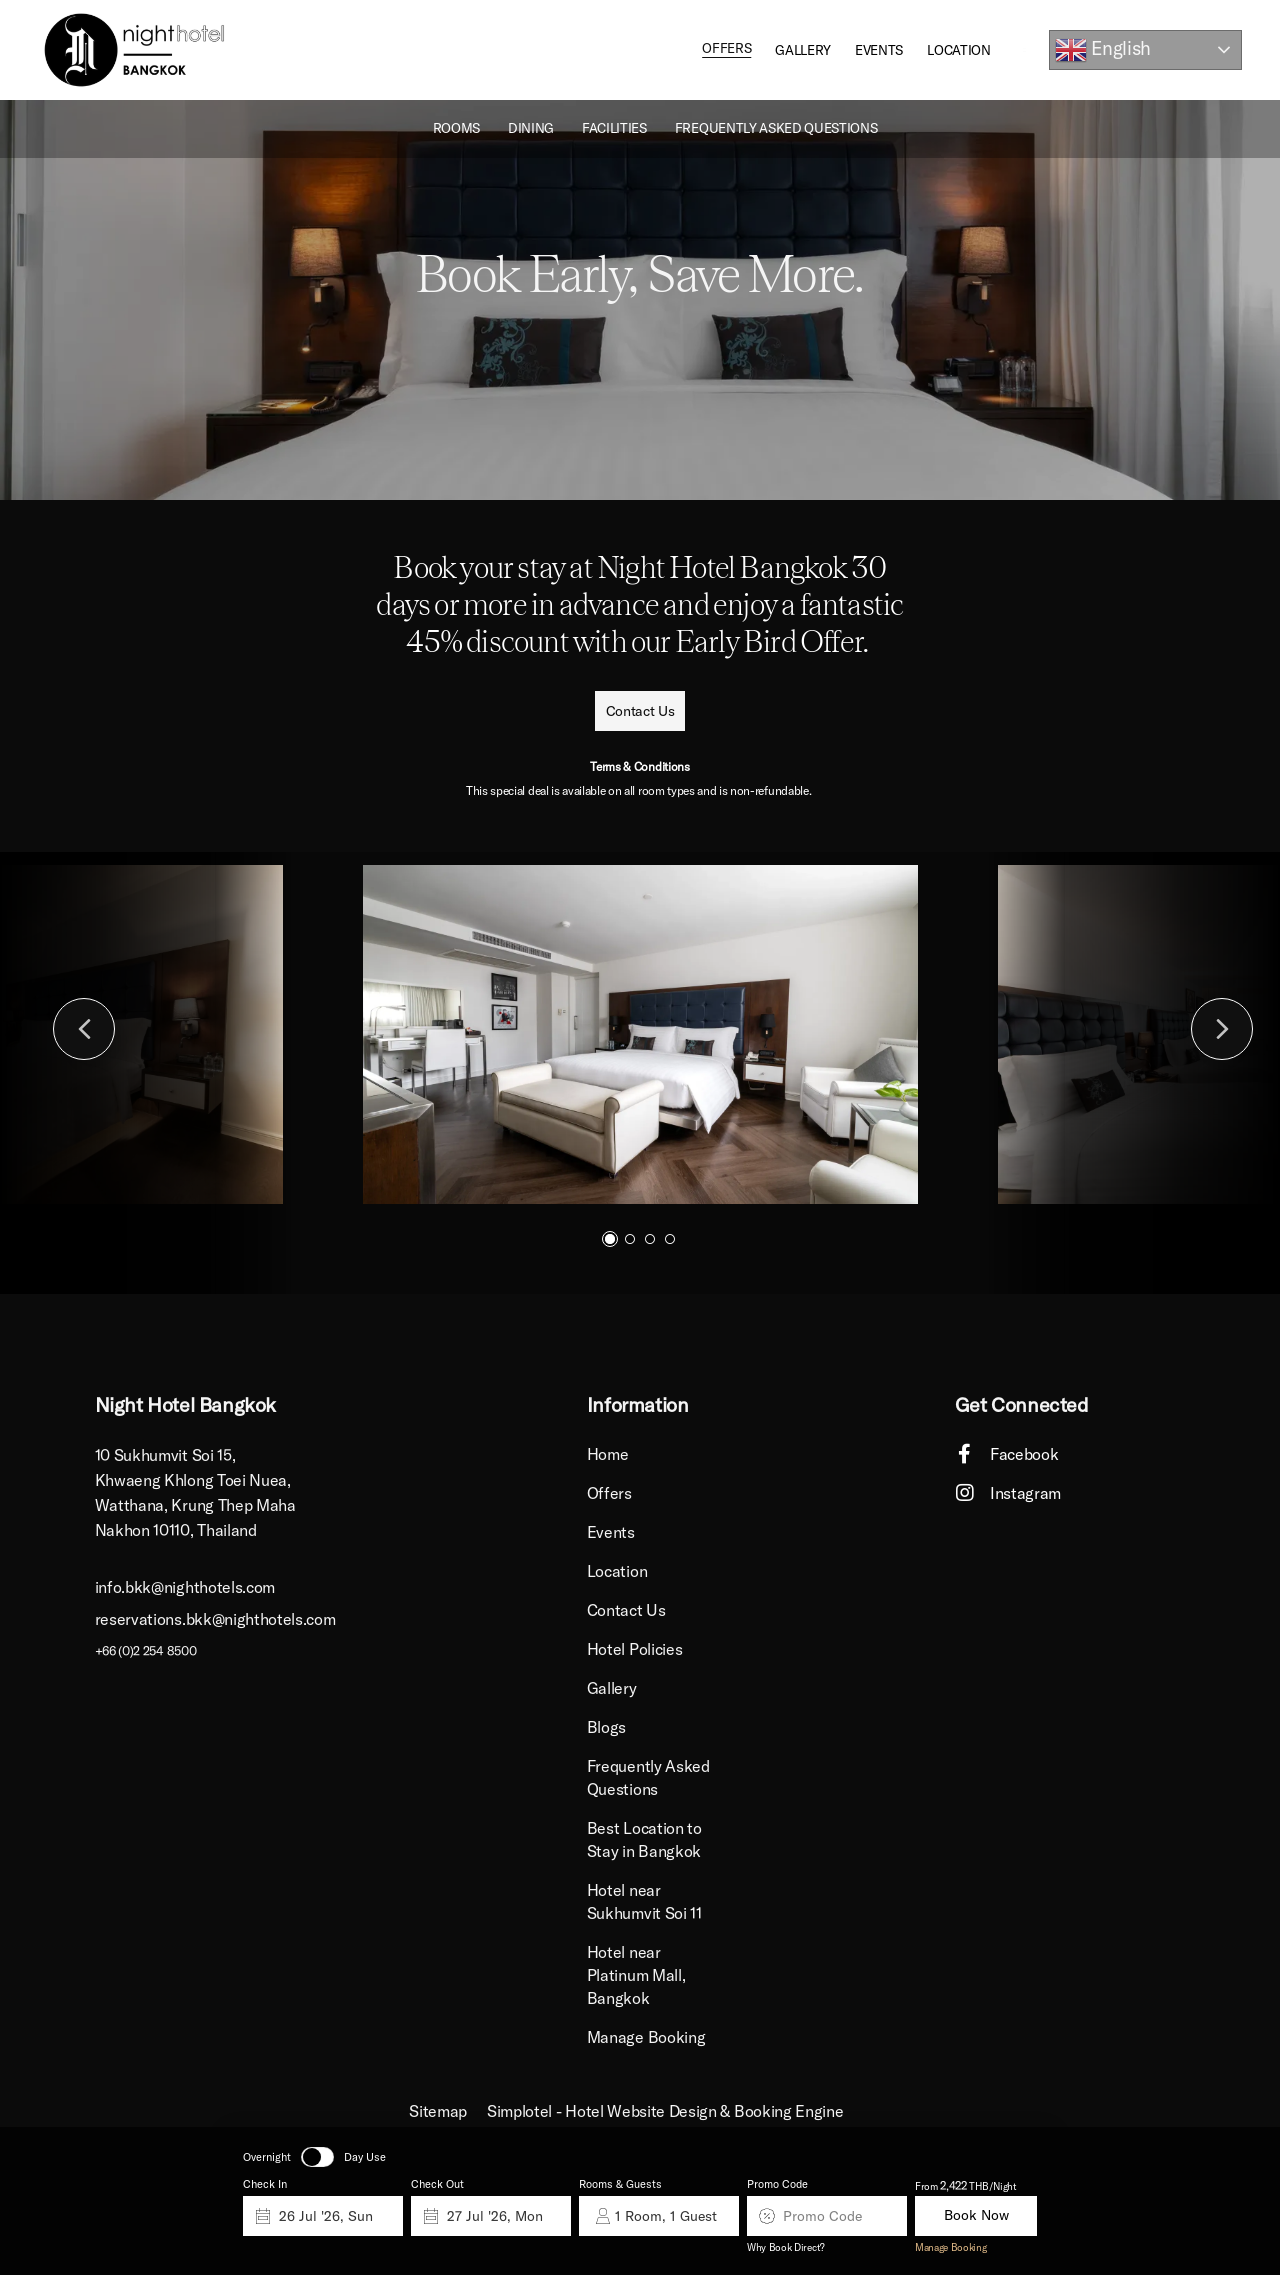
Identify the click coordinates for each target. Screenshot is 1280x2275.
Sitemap (438, 2111)
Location (958, 50)
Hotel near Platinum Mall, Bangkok (636, 1975)
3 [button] (650, 1239)
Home (608, 1454)
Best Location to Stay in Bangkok (644, 1839)
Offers (726, 50)
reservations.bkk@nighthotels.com (215, 1618)
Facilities (614, 128)
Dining (531, 128)
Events (879, 50)
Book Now (976, 2216)
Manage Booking (951, 2247)
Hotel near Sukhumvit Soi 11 (644, 1901)
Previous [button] (84, 1029)
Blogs (606, 1727)
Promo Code (777, 2184)
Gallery (803, 50)
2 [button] (630, 1239)
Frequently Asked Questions (776, 128)
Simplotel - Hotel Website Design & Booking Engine (665, 2111)
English (1103, 50)
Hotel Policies (635, 1649)
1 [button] (610, 1239)
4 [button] (670, 1239)
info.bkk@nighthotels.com (185, 1587)
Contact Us (626, 1610)
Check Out (437, 2184)
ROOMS (456, 128)
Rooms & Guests (620, 2184)
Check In (265, 2184)
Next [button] (1222, 1029)
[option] (640, 300)
